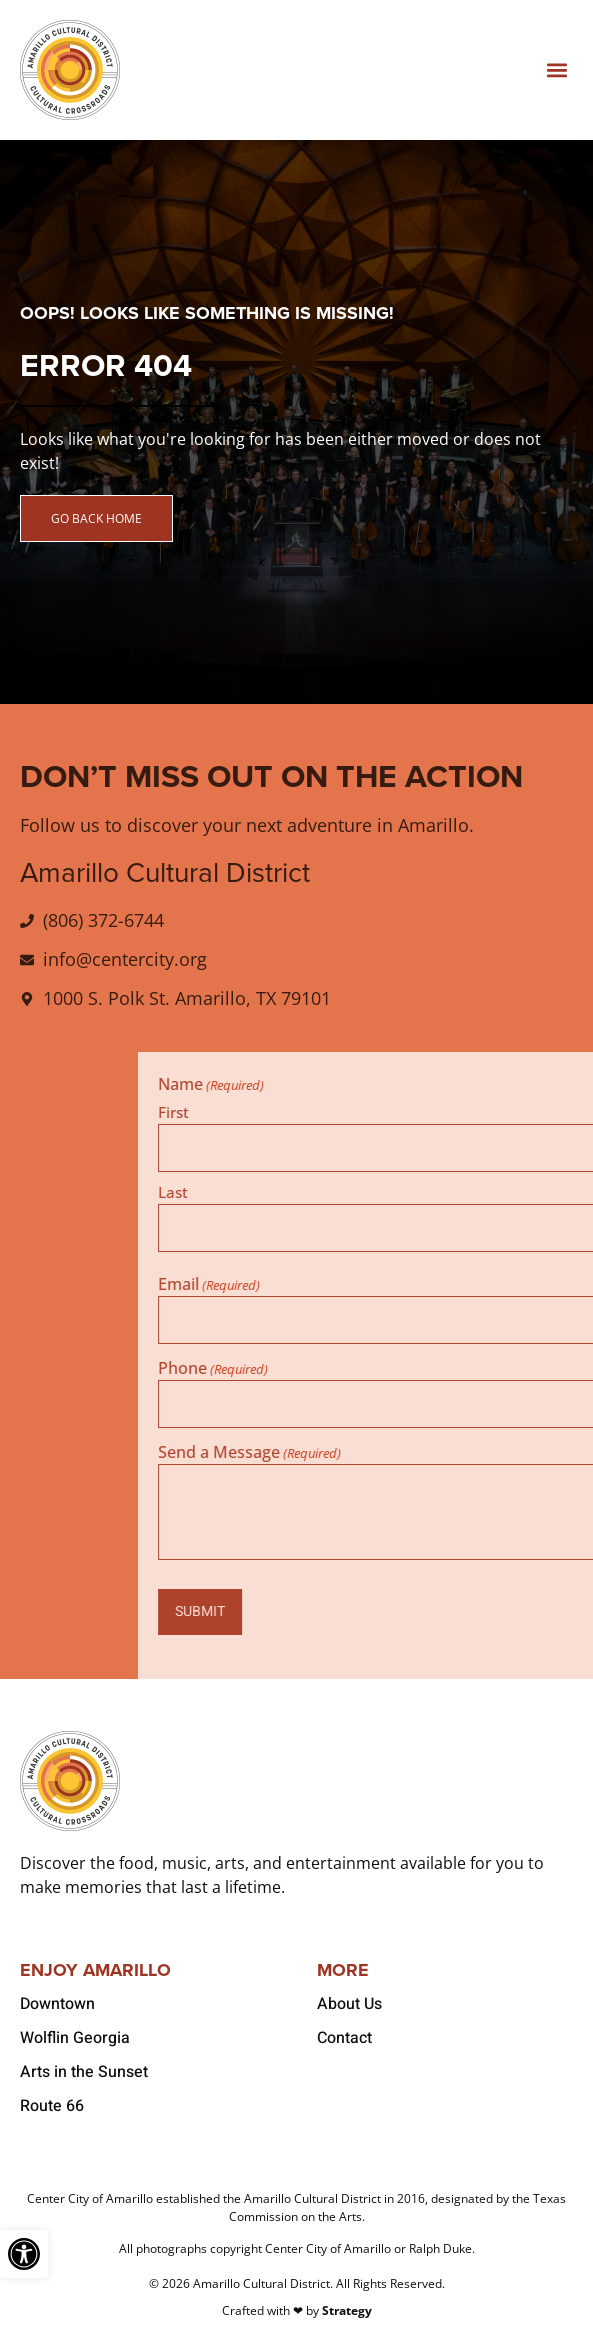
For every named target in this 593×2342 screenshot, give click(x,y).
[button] (556, 70)
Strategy (347, 2310)
